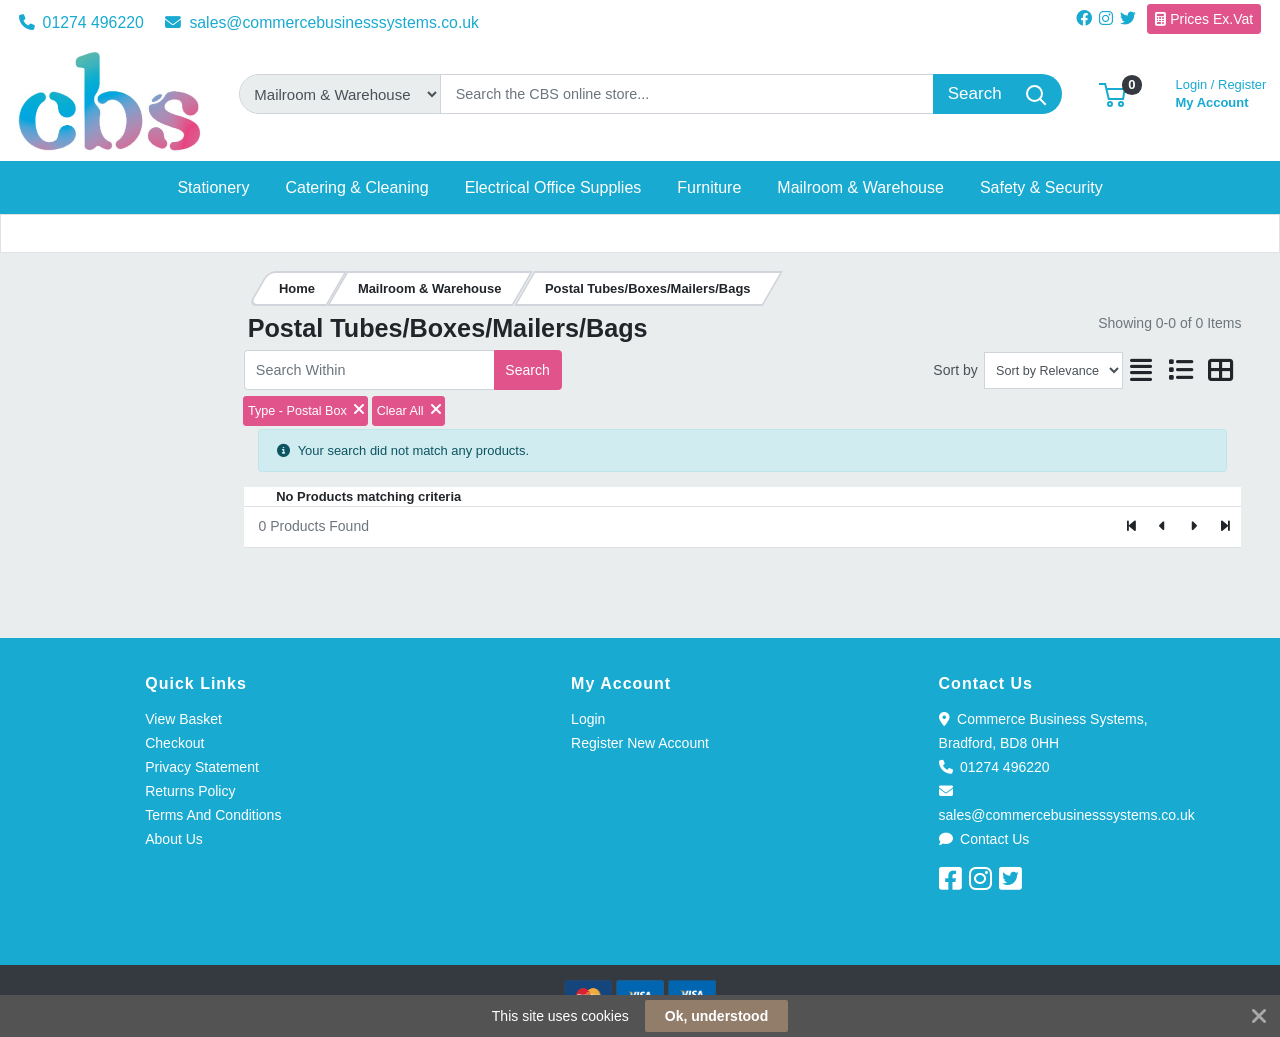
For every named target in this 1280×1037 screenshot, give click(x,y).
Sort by (955, 370)
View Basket (183, 719)
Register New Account (640, 743)
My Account (1221, 91)
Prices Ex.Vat (1204, 19)
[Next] (1193, 527)
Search (527, 370)
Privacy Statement (202, 767)
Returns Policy (190, 791)
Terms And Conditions (213, 815)
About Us (174, 839)
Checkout (174, 743)
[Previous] (1163, 527)
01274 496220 (81, 22)
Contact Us (984, 839)
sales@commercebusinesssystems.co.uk (322, 22)
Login (588, 719)
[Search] (687, 94)
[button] (1112, 93)
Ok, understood (716, 1016)
